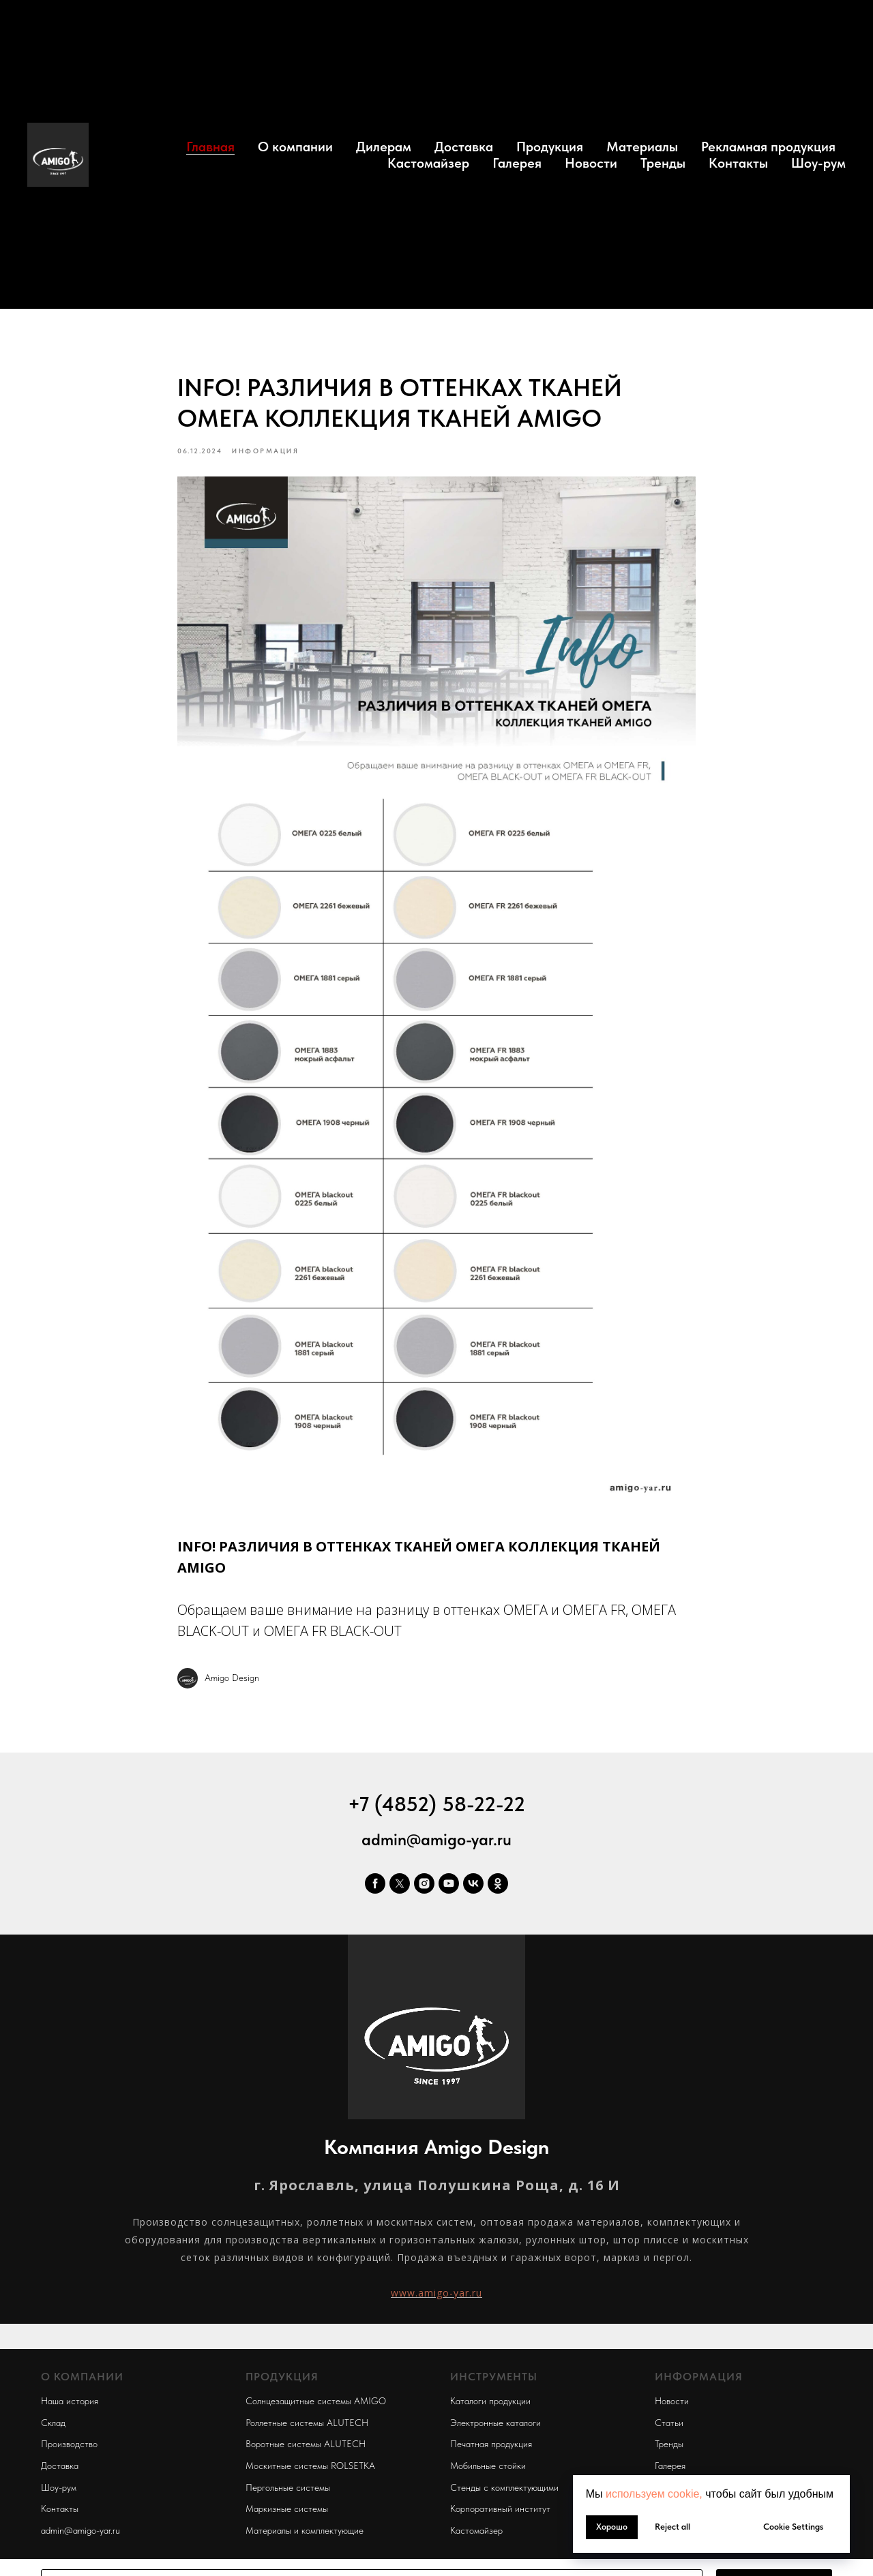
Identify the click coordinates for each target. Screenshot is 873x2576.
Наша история (69, 2402)
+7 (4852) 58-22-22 (436, 1805)
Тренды (662, 163)
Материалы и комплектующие (305, 2532)
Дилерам (383, 146)
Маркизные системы (287, 2510)
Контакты (738, 163)
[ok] (498, 1885)
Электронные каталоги (495, 2424)
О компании (295, 146)
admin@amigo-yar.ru (436, 1841)
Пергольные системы (288, 2488)
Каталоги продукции (490, 2402)
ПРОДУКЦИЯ (282, 2378)
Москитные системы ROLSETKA (310, 2466)
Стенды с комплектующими (504, 2488)
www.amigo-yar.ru (436, 2294)
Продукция (549, 146)
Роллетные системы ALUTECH (307, 2424)
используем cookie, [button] (654, 2494)
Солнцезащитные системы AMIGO (316, 2402)
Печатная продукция (491, 2445)
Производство (69, 2445)
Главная (210, 146)
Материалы (642, 146)
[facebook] (375, 1885)
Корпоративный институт (500, 2510)
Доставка (463, 146)
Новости (591, 163)
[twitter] (399, 1885)
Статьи (669, 2424)
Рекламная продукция (768, 146)
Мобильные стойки (488, 2466)
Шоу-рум (818, 163)
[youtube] (449, 1885)
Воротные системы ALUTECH (306, 2445)
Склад (53, 2424)
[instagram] (424, 1885)
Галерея (517, 163)
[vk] (473, 1885)
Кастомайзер (428, 163)
